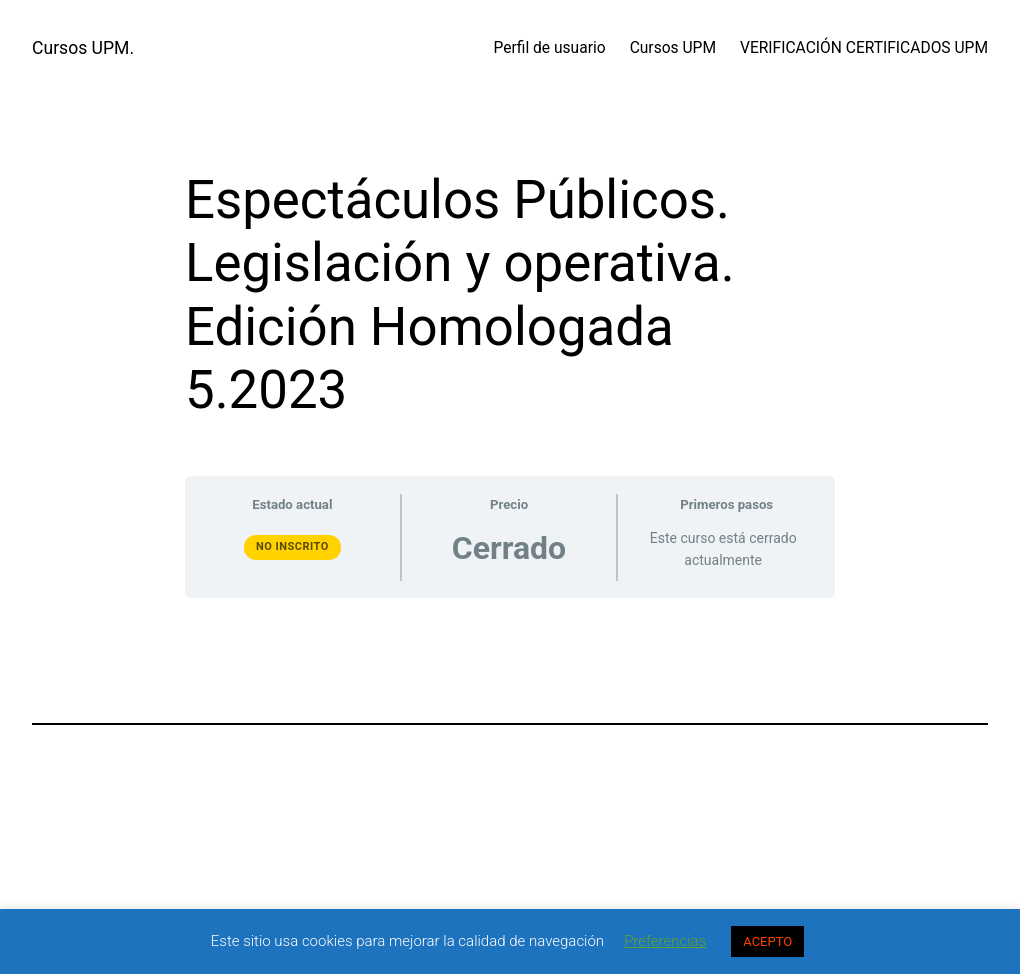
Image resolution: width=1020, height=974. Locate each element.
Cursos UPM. (83, 48)
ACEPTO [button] (767, 941)
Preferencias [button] (665, 941)
